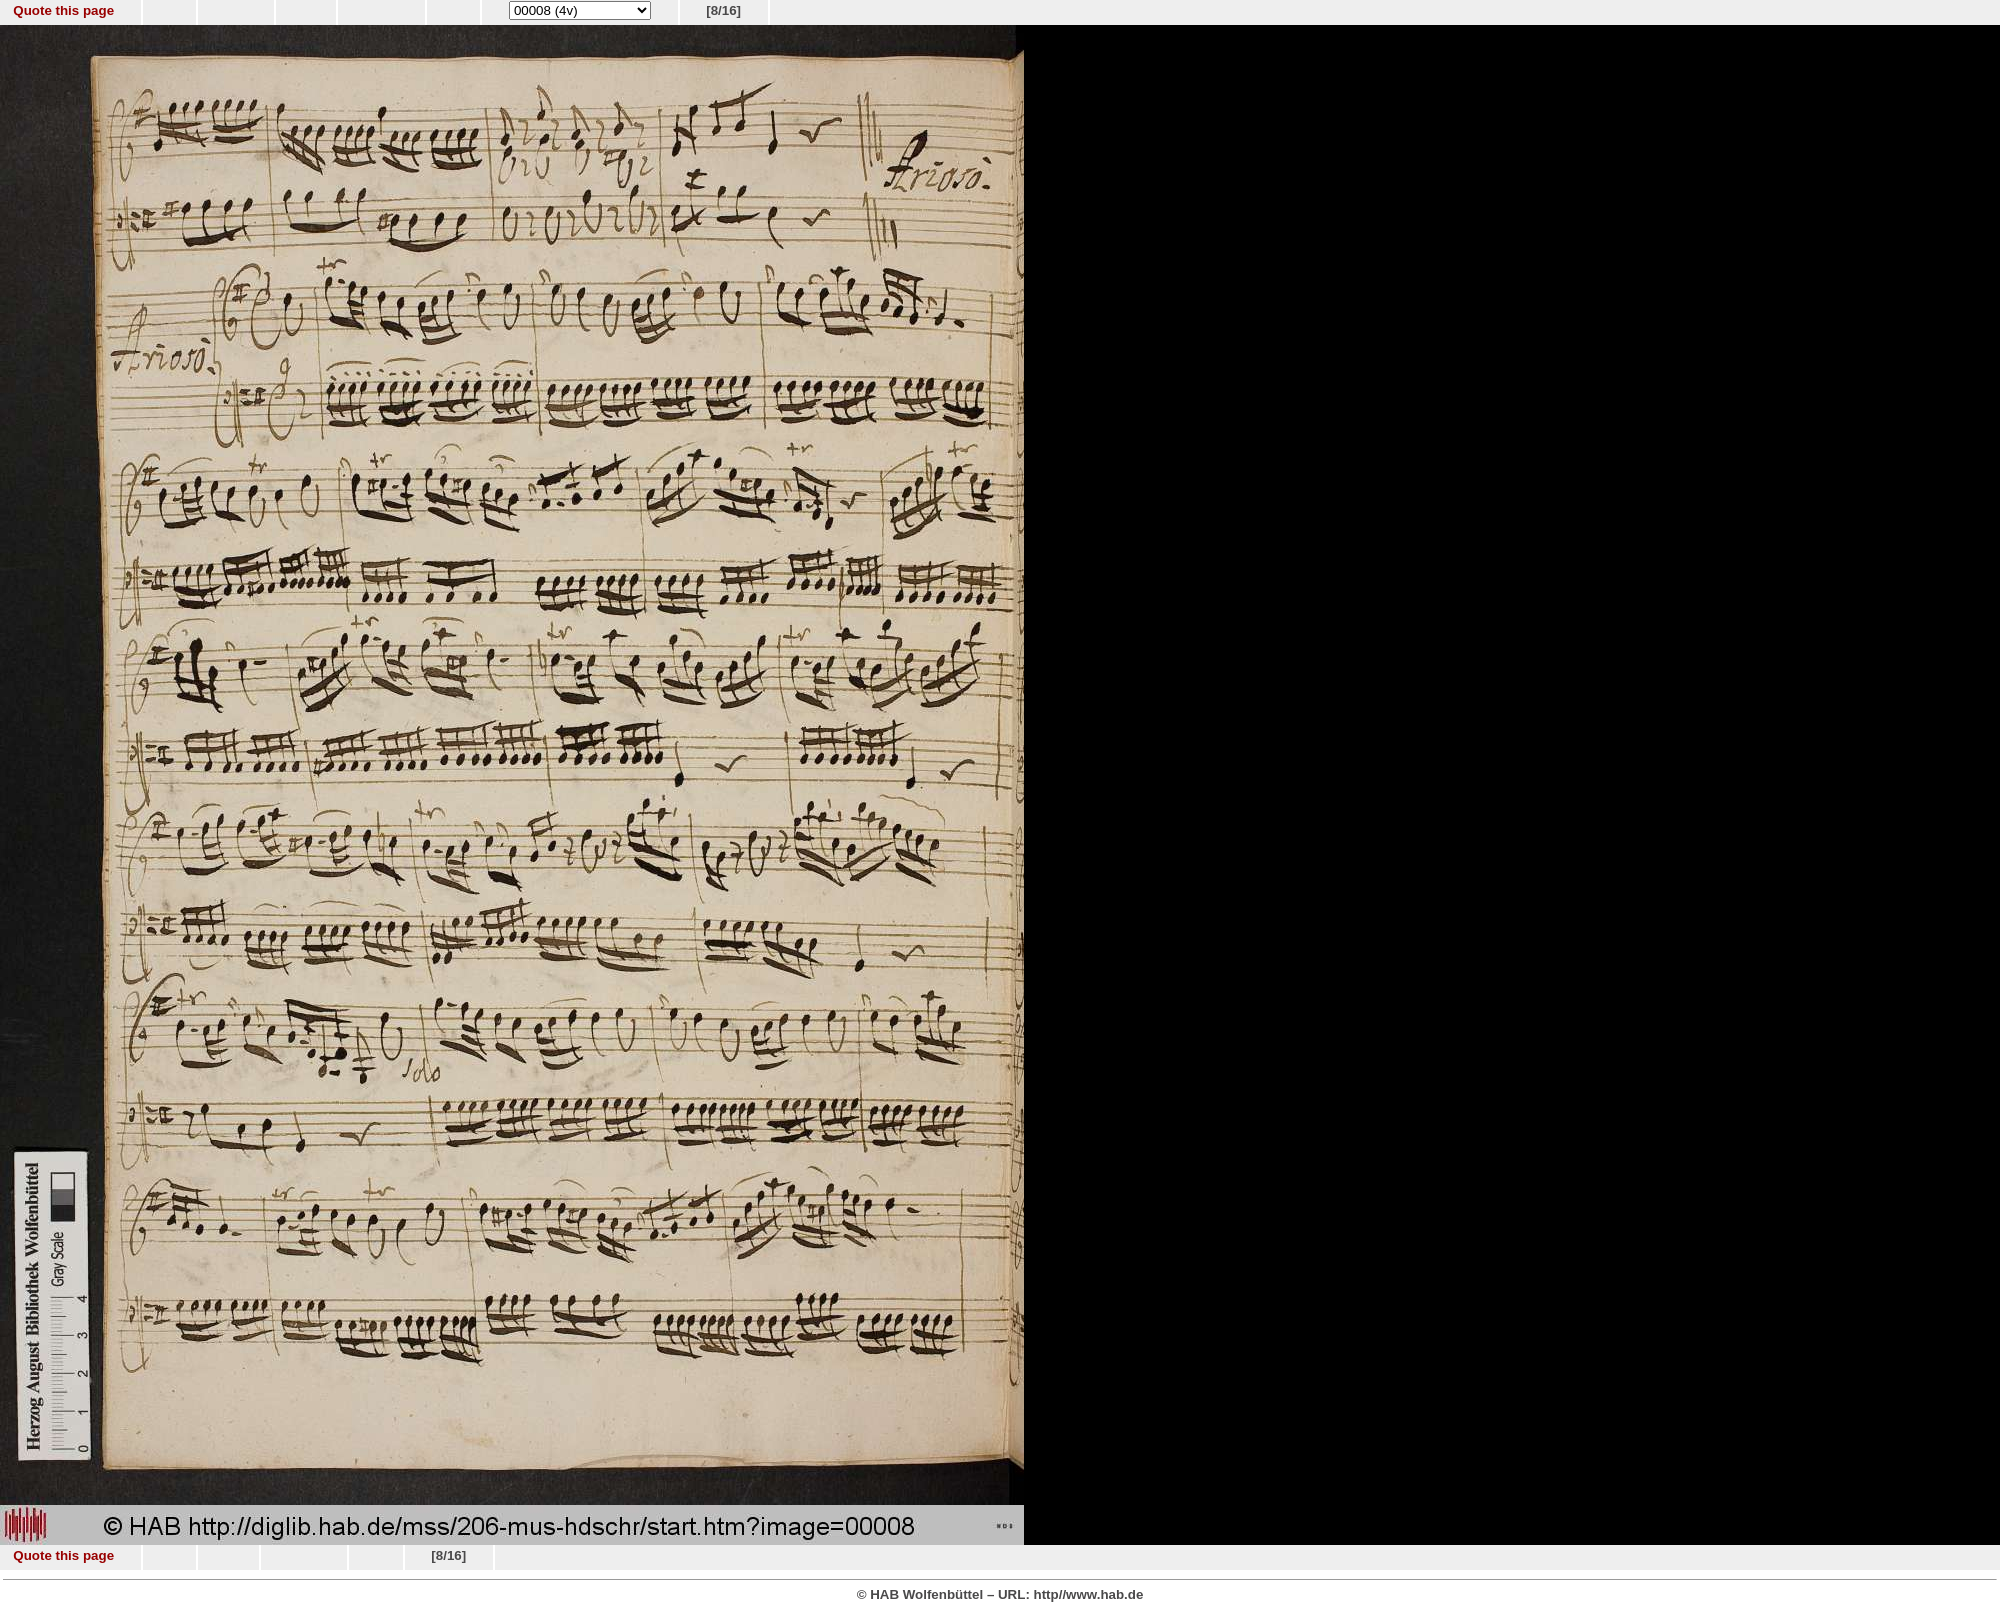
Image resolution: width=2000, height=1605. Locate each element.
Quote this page (63, 10)
